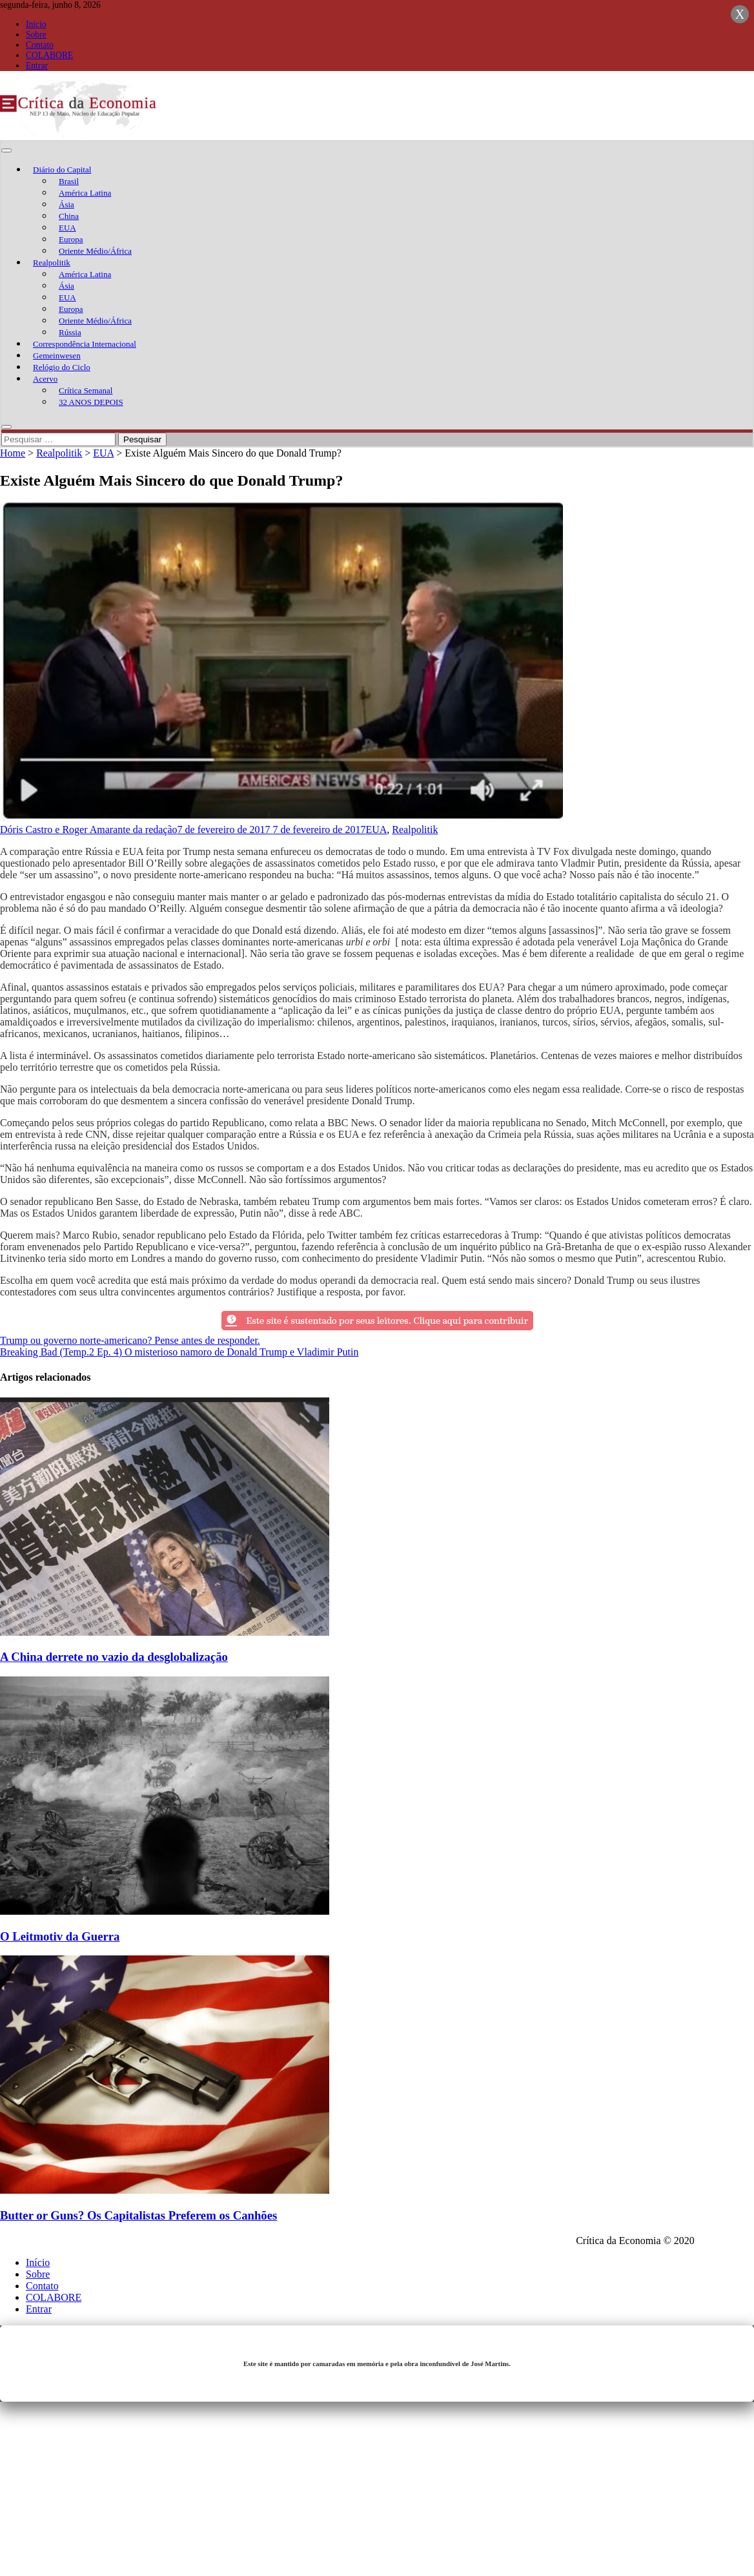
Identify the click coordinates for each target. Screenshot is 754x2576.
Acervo (45, 379)
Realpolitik (51, 262)
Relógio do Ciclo (61, 367)
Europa (71, 239)
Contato (40, 45)
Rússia (70, 332)
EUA (67, 227)
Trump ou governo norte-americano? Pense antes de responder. (130, 1340)
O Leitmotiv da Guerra (59, 1936)
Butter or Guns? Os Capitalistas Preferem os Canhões (138, 2215)
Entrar (37, 65)
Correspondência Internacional (84, 344)
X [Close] (739, 14)
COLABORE (49, 55)
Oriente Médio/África (95, 251)
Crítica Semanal (85, 390)
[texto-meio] (377, 1328)
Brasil (69, 181)
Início (36, 24)
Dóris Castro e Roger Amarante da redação (89, 829)
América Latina (85, 193)
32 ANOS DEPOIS (91, 402)
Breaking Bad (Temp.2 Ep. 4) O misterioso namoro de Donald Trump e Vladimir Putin (179, 1351)
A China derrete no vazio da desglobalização (114, 1657)
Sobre (36, 34)
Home (12, 453)
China (69, 216)
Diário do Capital (62, 169)
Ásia (66, 204)
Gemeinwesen (57, 355)
